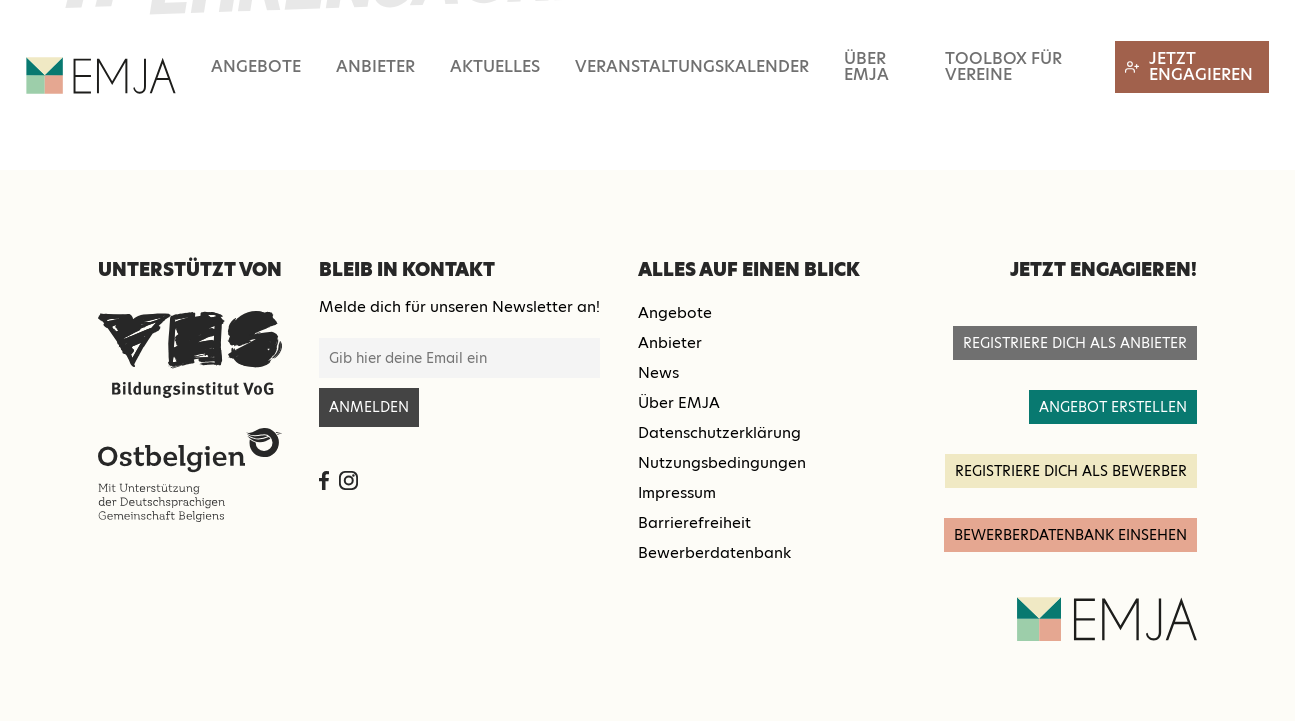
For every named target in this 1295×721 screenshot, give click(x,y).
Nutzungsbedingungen (722, 462)
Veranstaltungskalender (692, 66)
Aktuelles (495, 66)
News (658, 372)
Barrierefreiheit (694, 522)
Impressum (677, 492)
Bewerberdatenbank (714, 552)
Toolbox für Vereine (1003, 66)
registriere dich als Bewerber (1071, 471)
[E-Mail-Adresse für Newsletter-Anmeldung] (459, 358)
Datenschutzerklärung (719, 432)
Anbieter (375, 66)
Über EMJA (866, 66)
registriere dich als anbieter (1075, 343)
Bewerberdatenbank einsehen (1070, 535)
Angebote (256, 66)
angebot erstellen (1113, 407)
